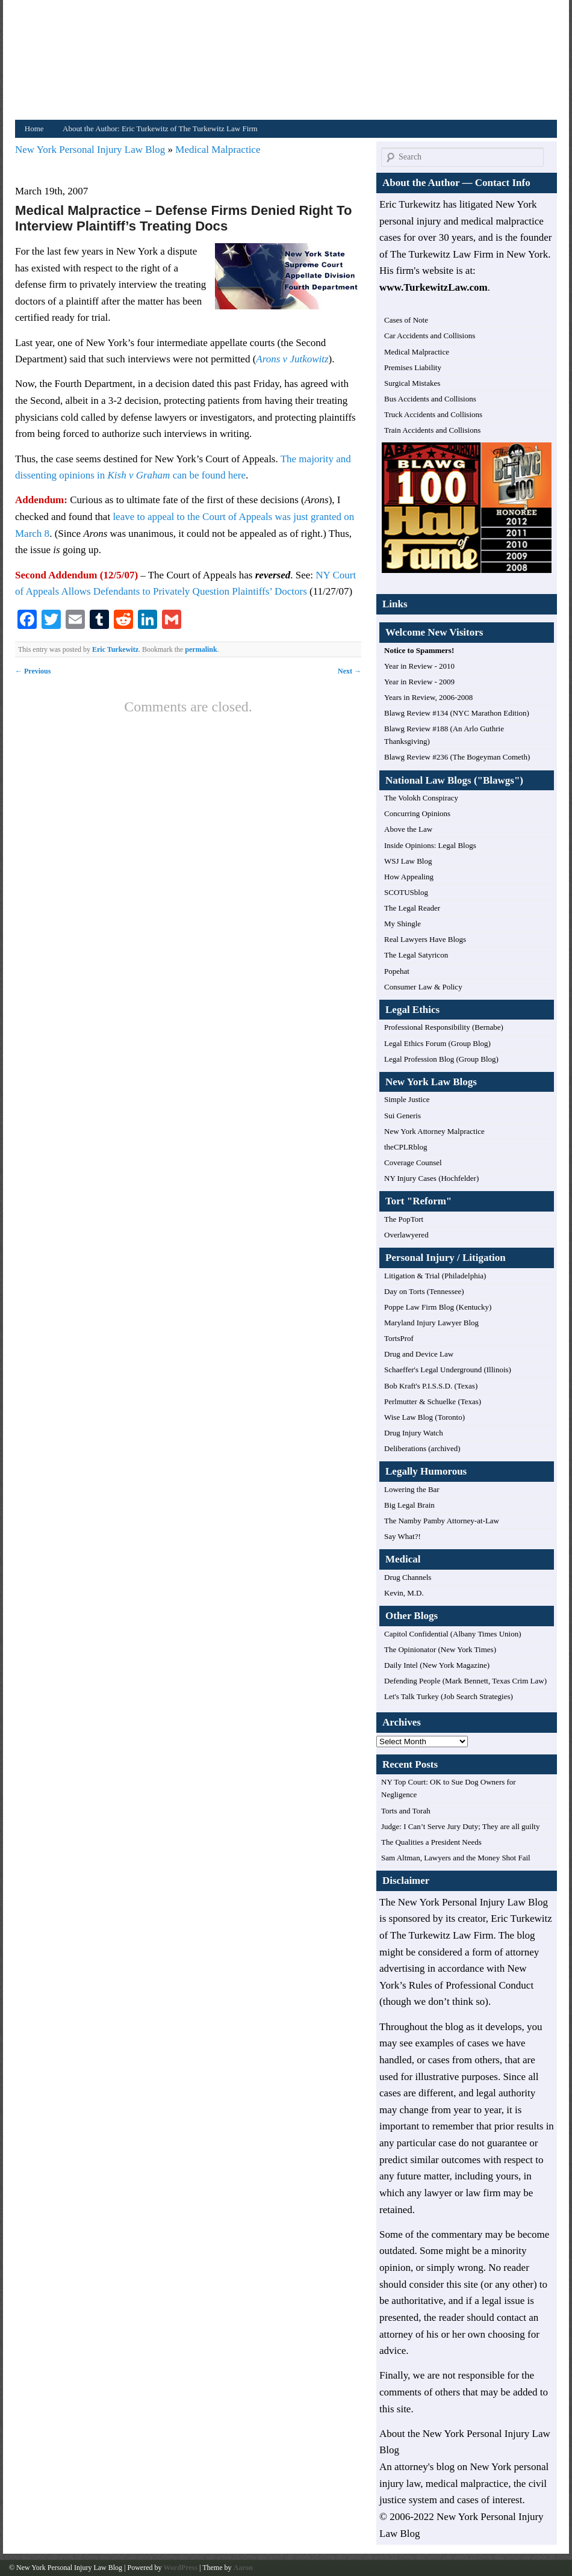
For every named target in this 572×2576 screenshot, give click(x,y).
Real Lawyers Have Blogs (425, 939)
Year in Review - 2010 (419, 665)
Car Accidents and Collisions (429, 335)
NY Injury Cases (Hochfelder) (431, 1178)
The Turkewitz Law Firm (441, 1935)
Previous (33, 671)
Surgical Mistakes (412, 383)
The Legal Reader (412, 907)
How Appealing (409, 876)
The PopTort (403, 1219)
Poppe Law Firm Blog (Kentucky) (437, 1306)
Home (34, 128)
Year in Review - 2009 (419, 681)
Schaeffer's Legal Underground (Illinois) (447, 1369)
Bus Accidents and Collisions (430, 398)
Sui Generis (402, 1115)
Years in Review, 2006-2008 (428, 697)
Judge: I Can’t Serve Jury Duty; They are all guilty (460, 1826)
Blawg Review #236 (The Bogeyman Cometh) (457, 756)
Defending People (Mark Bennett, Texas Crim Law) (465, 1680)
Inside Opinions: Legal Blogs (430, 845)
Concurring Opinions (417, 813)
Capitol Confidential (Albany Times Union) (452, 1633)
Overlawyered (406, 1234)
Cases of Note (406, 319)
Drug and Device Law (418, 1353)
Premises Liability (412, 367)
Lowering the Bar (412, 1489)
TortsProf (399, 1338)
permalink (201, 649)
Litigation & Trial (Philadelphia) (435, 1275)
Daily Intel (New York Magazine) (437, 1665)
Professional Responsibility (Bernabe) (443, 1027)
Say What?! (402, 1536)
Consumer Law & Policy (423, 986)
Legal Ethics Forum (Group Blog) (437, 1043)
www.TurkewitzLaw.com (433, 287)
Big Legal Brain (409, 1504)
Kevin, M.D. (404, 1592)
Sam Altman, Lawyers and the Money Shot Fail (455, 1857)
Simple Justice (406, 1099)
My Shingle (402, 923)
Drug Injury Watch (413, 1432)
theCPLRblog (405, 1146)
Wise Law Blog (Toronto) (424, 1417)
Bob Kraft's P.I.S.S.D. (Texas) (430, 1385)
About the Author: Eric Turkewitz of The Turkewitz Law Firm (160, 128)
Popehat (396, 971)
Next (349, 671)
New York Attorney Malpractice (434, 1131)
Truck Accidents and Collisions (433, 414)
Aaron (242, 2567)
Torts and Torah (406, 1810)
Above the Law (408, 829)
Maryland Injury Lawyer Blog (431, 1322)
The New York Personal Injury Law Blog (463, 1902)
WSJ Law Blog (408, 860)
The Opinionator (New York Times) (440, 1649)
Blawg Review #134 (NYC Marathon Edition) (456, 712)
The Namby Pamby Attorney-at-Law (441, 1520)
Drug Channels (407, 1577)
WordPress (180, 2567)
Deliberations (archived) (422, 1448)
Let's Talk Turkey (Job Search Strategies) (448, 1696)
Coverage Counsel (413, 1162)
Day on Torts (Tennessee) (424, 1291)
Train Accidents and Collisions (432, 430)
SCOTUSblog (406, 892)
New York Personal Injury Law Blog (91, 149)
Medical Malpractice (217, 149)
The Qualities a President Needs (431, 1842)
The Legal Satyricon (416, 954)
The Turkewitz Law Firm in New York (469, 254)
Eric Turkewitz (115, 649)
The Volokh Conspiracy (421, 797)
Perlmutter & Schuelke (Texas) (432, 1401)
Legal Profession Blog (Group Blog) (441, 1059)
